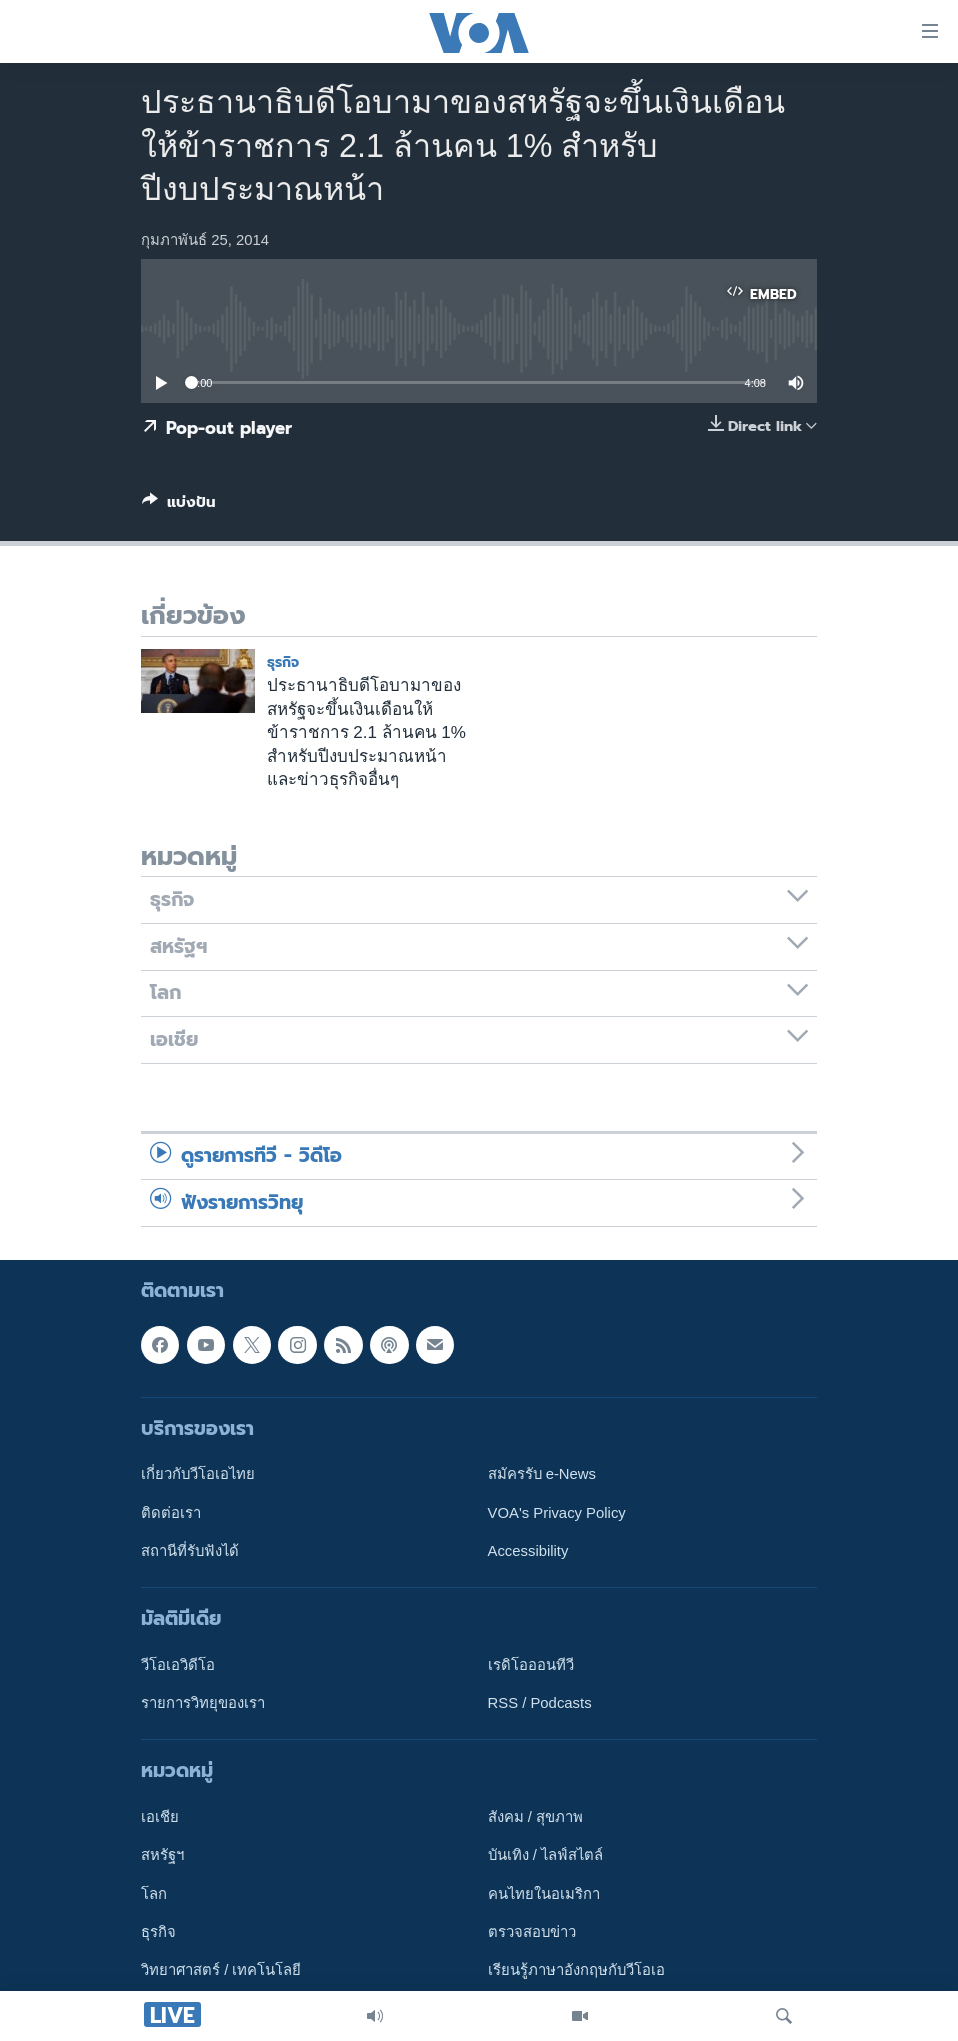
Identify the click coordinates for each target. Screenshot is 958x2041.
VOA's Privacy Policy (557, 1513)
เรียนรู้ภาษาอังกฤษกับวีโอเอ (576, 1970)
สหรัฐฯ (162, 1855)
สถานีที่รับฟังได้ (190, 1551)
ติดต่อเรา (171, 1513)
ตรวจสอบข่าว (532, 1932)
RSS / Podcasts (540, 1703)
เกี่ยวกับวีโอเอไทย (198, 1474)
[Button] (179, 506)
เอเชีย (160, 1817)
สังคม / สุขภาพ (535, 1817)
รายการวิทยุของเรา (203, 1703)
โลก (154, 1894)
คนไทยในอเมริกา (544, 1894)
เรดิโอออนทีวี (531, 1665)
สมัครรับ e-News (542, 1474)
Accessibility (528, 1551)
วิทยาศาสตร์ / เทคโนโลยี (221, 1970)
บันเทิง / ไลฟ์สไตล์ (545, 1855)
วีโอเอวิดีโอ (178, 1665)
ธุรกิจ (283, 662)
